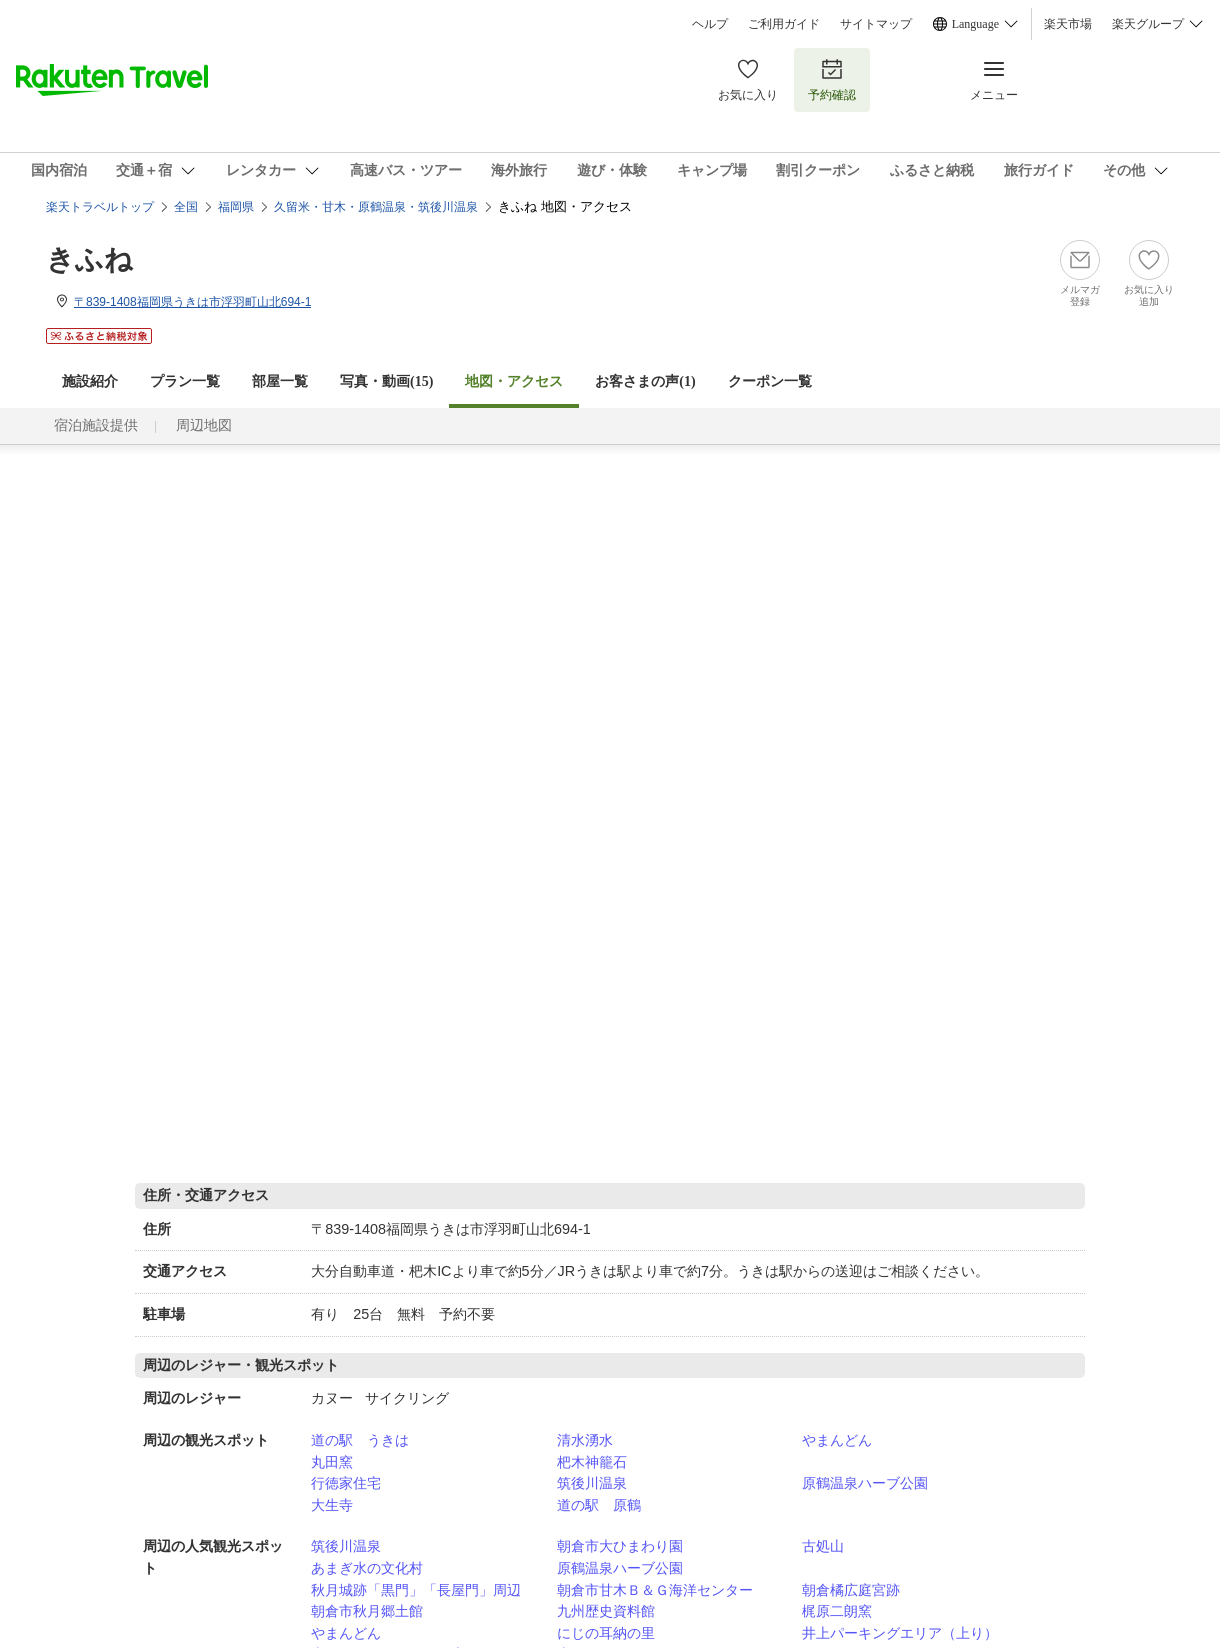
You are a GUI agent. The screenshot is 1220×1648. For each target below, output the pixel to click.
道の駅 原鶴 (599, 1505)
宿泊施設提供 (96, 425)
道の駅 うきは (360, 1440)
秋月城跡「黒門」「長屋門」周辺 (416, 1590)
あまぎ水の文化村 (367, 1568)
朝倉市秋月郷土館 (367, 1611)
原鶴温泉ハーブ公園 (865, 1483)
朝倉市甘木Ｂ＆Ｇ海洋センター (655, 1590)
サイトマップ (876, 24)
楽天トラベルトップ (100, 207)
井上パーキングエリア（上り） (900, 1633)
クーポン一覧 (770, 381)
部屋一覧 (280, 381)
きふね (89, 259)
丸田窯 (332, 1462)
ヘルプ (710, 24)
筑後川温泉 (592, 1483)
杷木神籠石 (592, 1462)
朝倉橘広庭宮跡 (851, 1590)
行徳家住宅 (346, 1483)
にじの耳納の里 (606, 1633)
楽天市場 (1068, 24)
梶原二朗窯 (837, 1611)
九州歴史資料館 (606, 1611)
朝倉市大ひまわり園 (620, 1546)
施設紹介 (90, 381)
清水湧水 (585, 1440)
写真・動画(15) (386, 381)
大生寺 (332, 1505)
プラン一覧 (185, 381)
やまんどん (837, 1440)
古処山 (823, 1546)
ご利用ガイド (784, 24)
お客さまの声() (645, 381)
